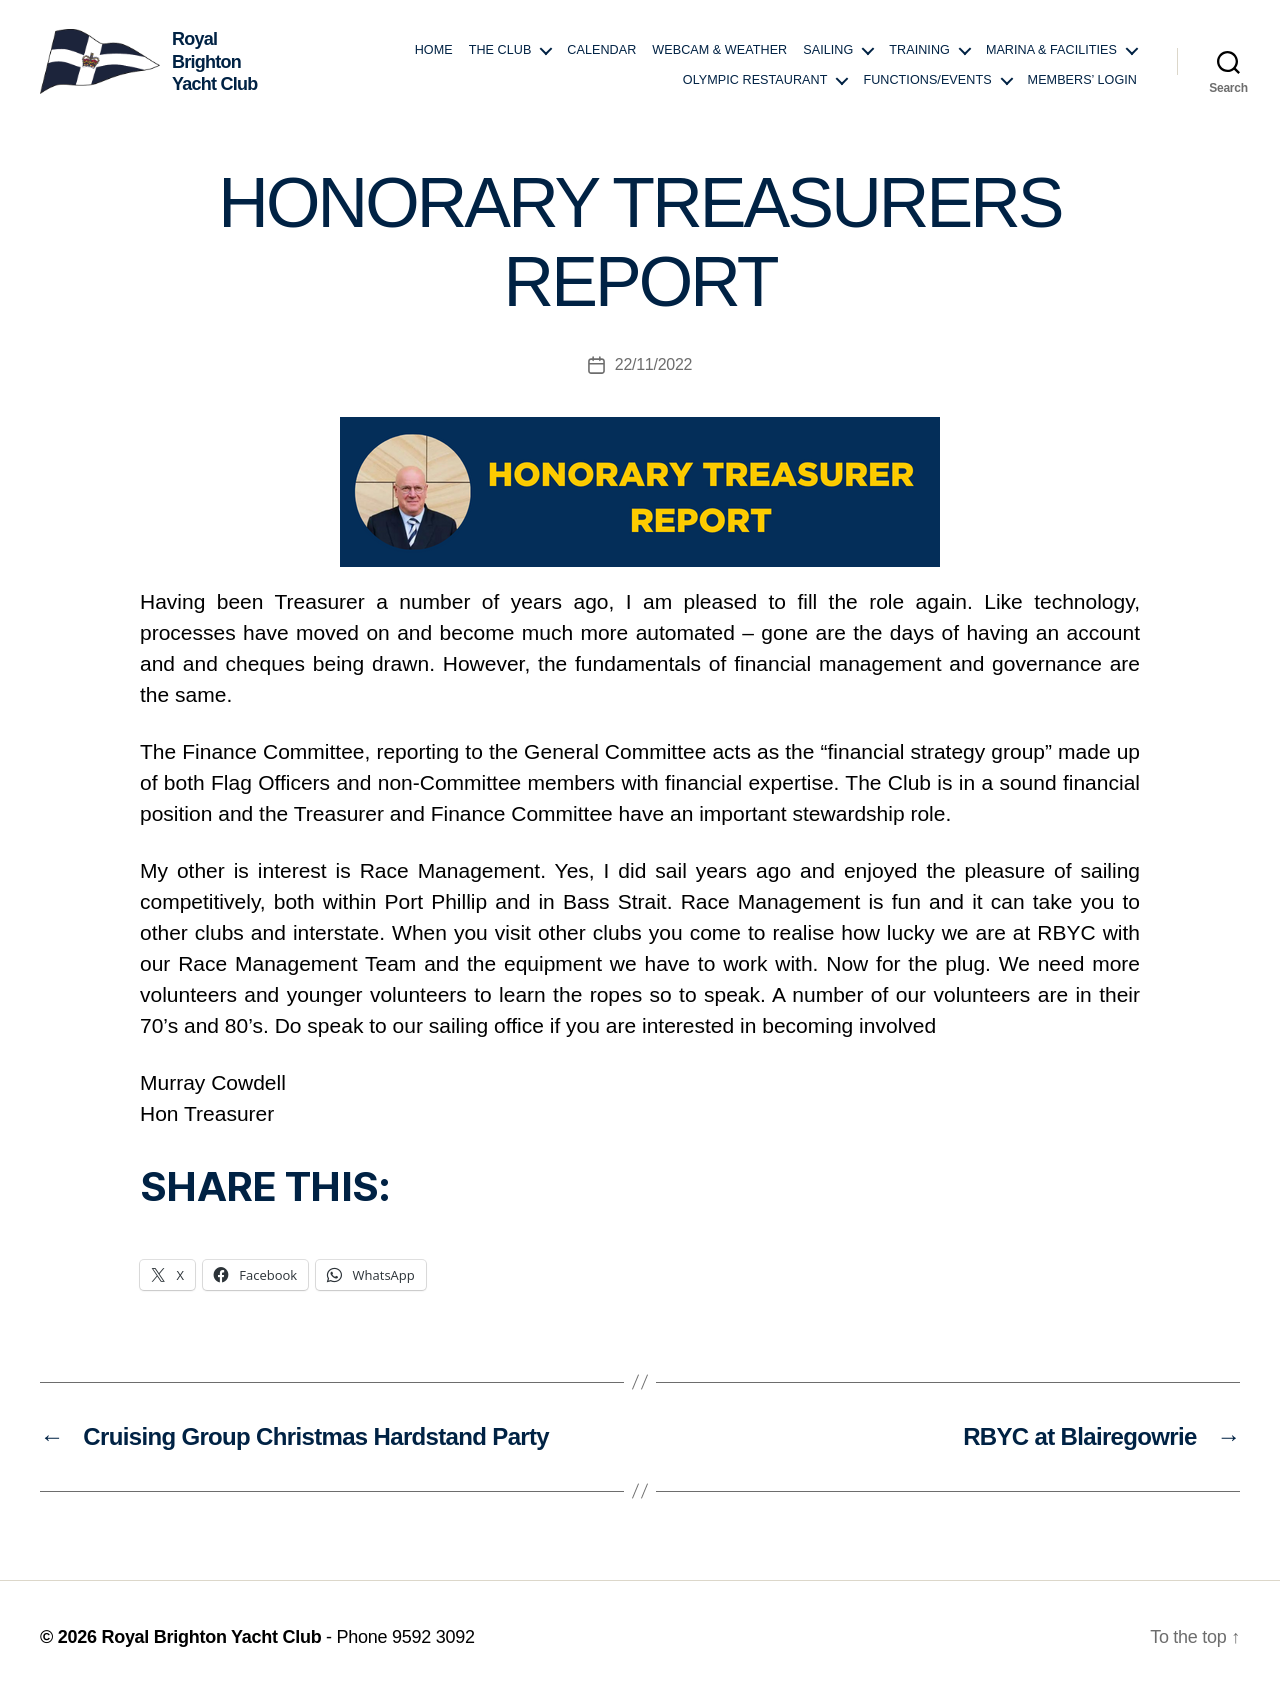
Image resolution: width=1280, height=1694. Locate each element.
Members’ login (1082, 80)
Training (919, 50)
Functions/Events (927, 80)
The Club (500, 50)
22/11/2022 (653, 364)
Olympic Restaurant (755, 80)
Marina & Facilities (1051, 50)
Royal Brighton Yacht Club (211, 1637)
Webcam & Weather (719, 50)
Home (434, 50)
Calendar (601, 50)
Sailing (828, 50)
